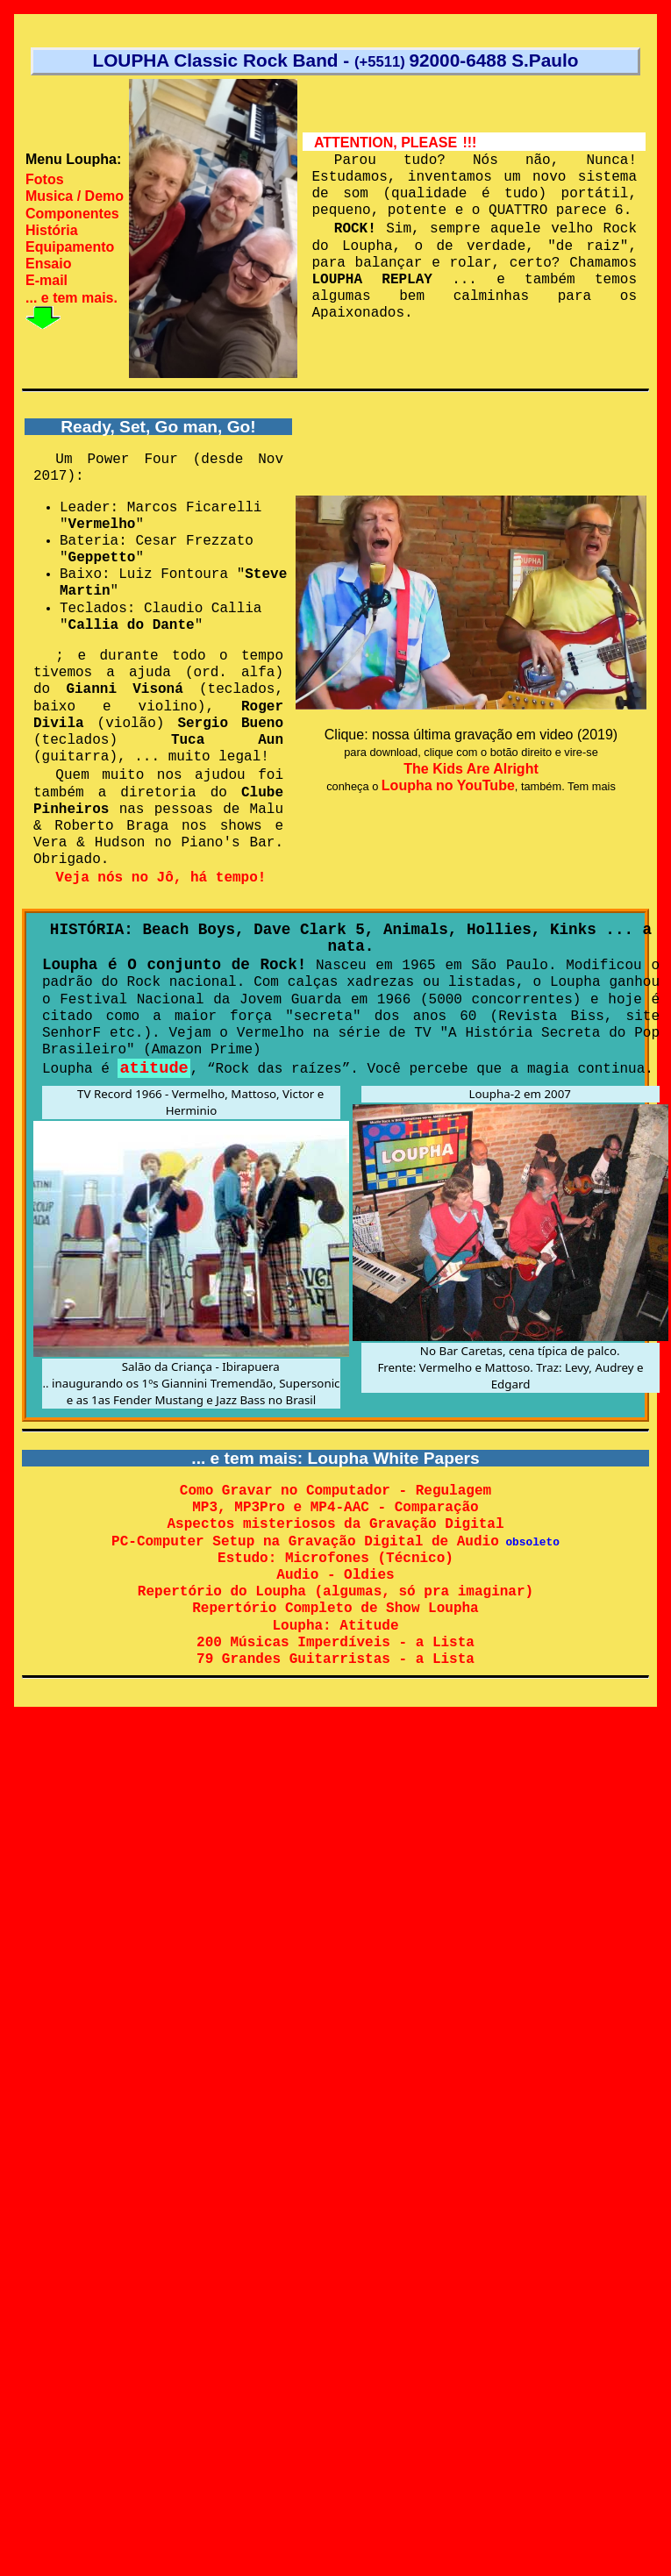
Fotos (44, 179)
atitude (153, 1069)
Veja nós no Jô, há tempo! (161, 878)
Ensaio (48, 263)
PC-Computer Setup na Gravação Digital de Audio (305, 1542)
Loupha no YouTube (448, 785)
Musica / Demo (74, 196)
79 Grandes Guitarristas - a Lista (335, 1661)
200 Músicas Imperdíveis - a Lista (335, 1644)
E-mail (46, 280)
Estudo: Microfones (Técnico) (335, 1560)
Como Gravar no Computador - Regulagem (335, 1492)
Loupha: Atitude (335, 1628)
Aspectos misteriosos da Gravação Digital (335, 1525)
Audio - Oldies (335, 1577)
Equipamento (69, 246)
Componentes (72, 213)
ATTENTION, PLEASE (385, 142)
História (51, 230)
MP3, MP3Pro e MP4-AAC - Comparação (335, 1508)
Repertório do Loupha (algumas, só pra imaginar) (335, 1593)
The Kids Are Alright (471, 768)
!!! (469, 142)
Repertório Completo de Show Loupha (335, 1610)
